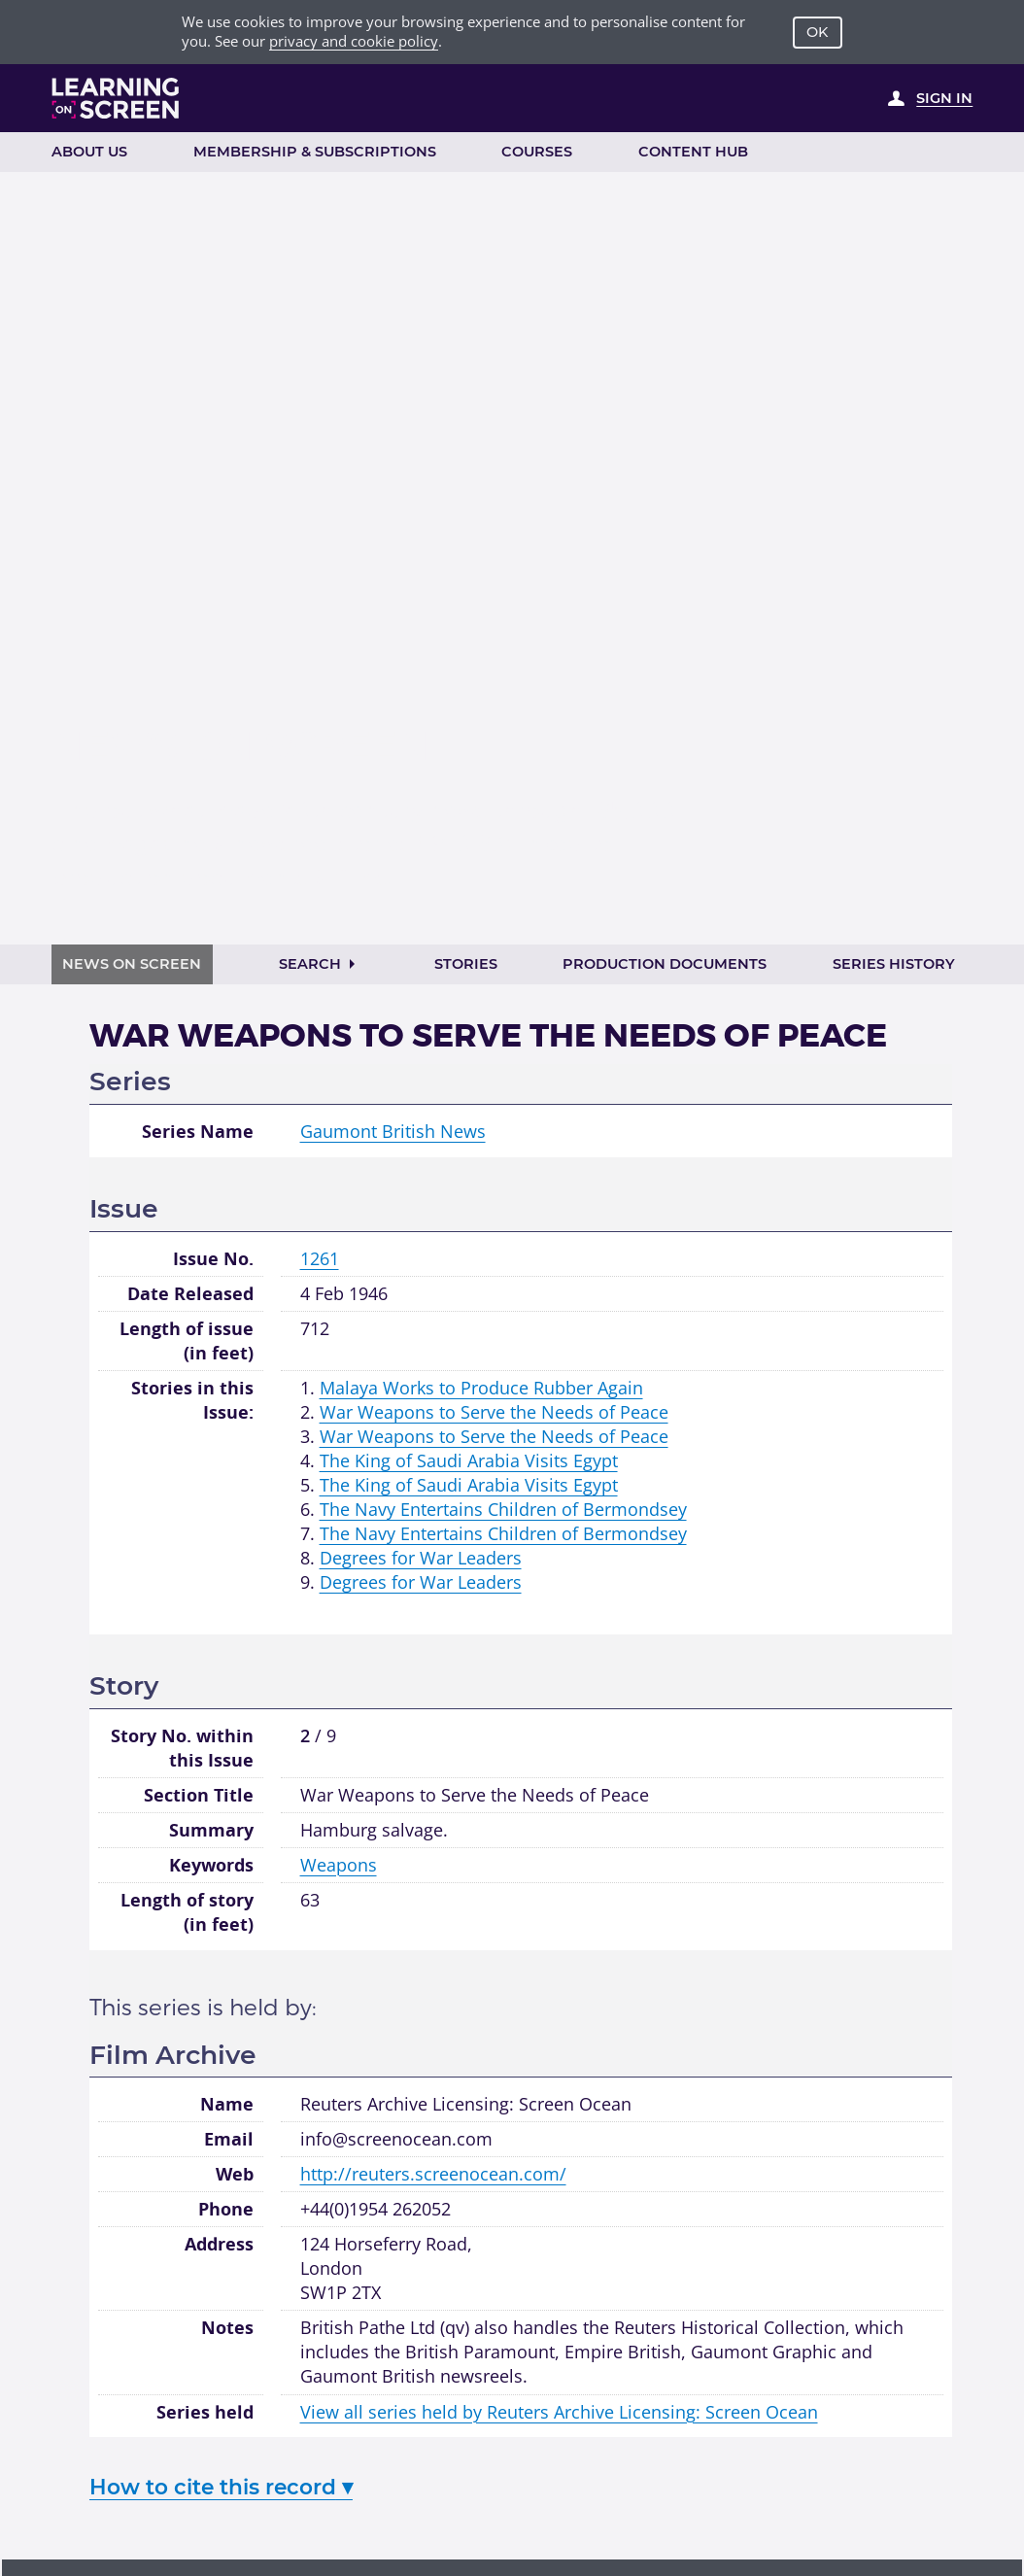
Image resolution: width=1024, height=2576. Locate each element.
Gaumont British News (393, 1131)
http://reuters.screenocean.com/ (433, 2173)
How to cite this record (221, 2486)
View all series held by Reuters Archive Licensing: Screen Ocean (559, 2411)
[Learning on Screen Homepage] (116, 98)
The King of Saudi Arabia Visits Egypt (469, 1460)
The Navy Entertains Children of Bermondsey (503, 1509)
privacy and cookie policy (353, 41)
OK (817, 32)
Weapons (338, 1864)
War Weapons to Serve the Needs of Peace (494, 1412)
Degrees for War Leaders (421, 1557)
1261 (319, 1258)
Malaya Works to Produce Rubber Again (481, 1387)
